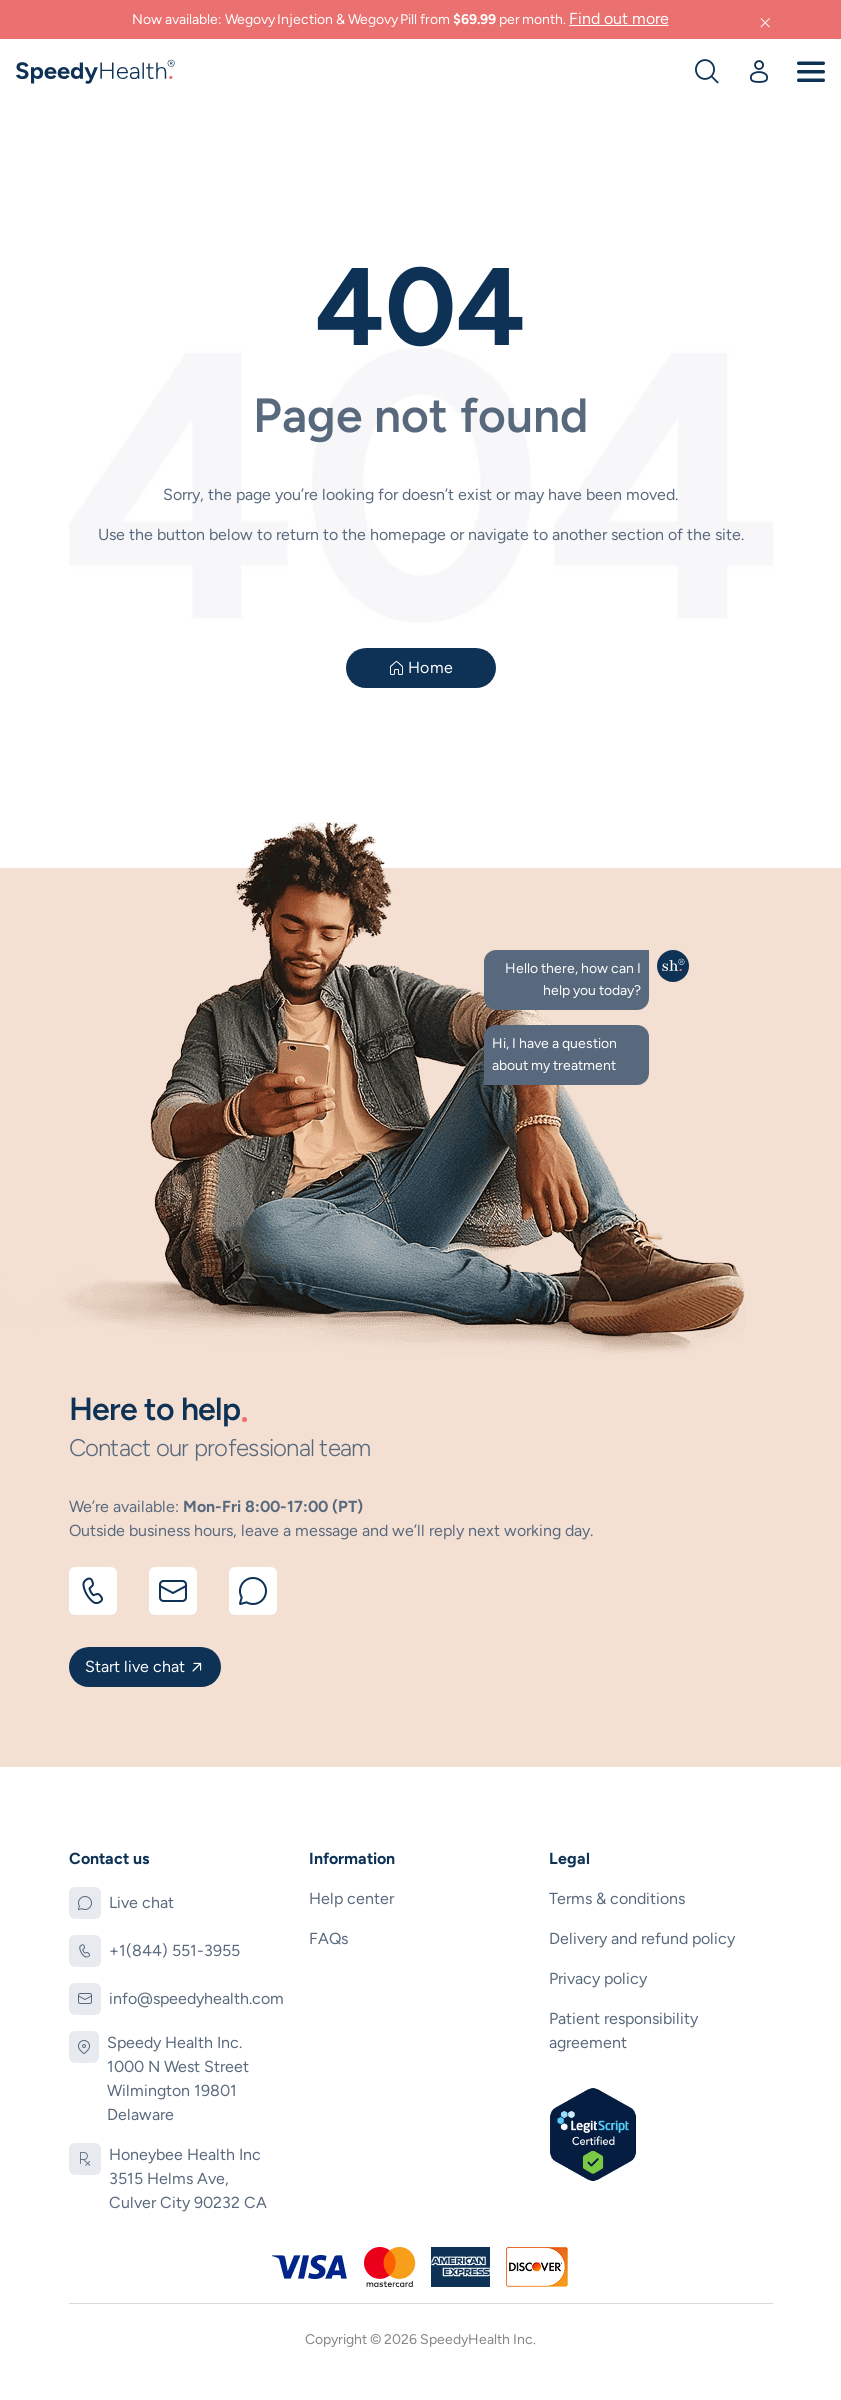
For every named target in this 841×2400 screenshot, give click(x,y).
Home (430, 667)
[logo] (97, 69)
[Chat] (253, 1591)
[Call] (93, 1591)
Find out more (618, 18)
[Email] (173, 1591)
